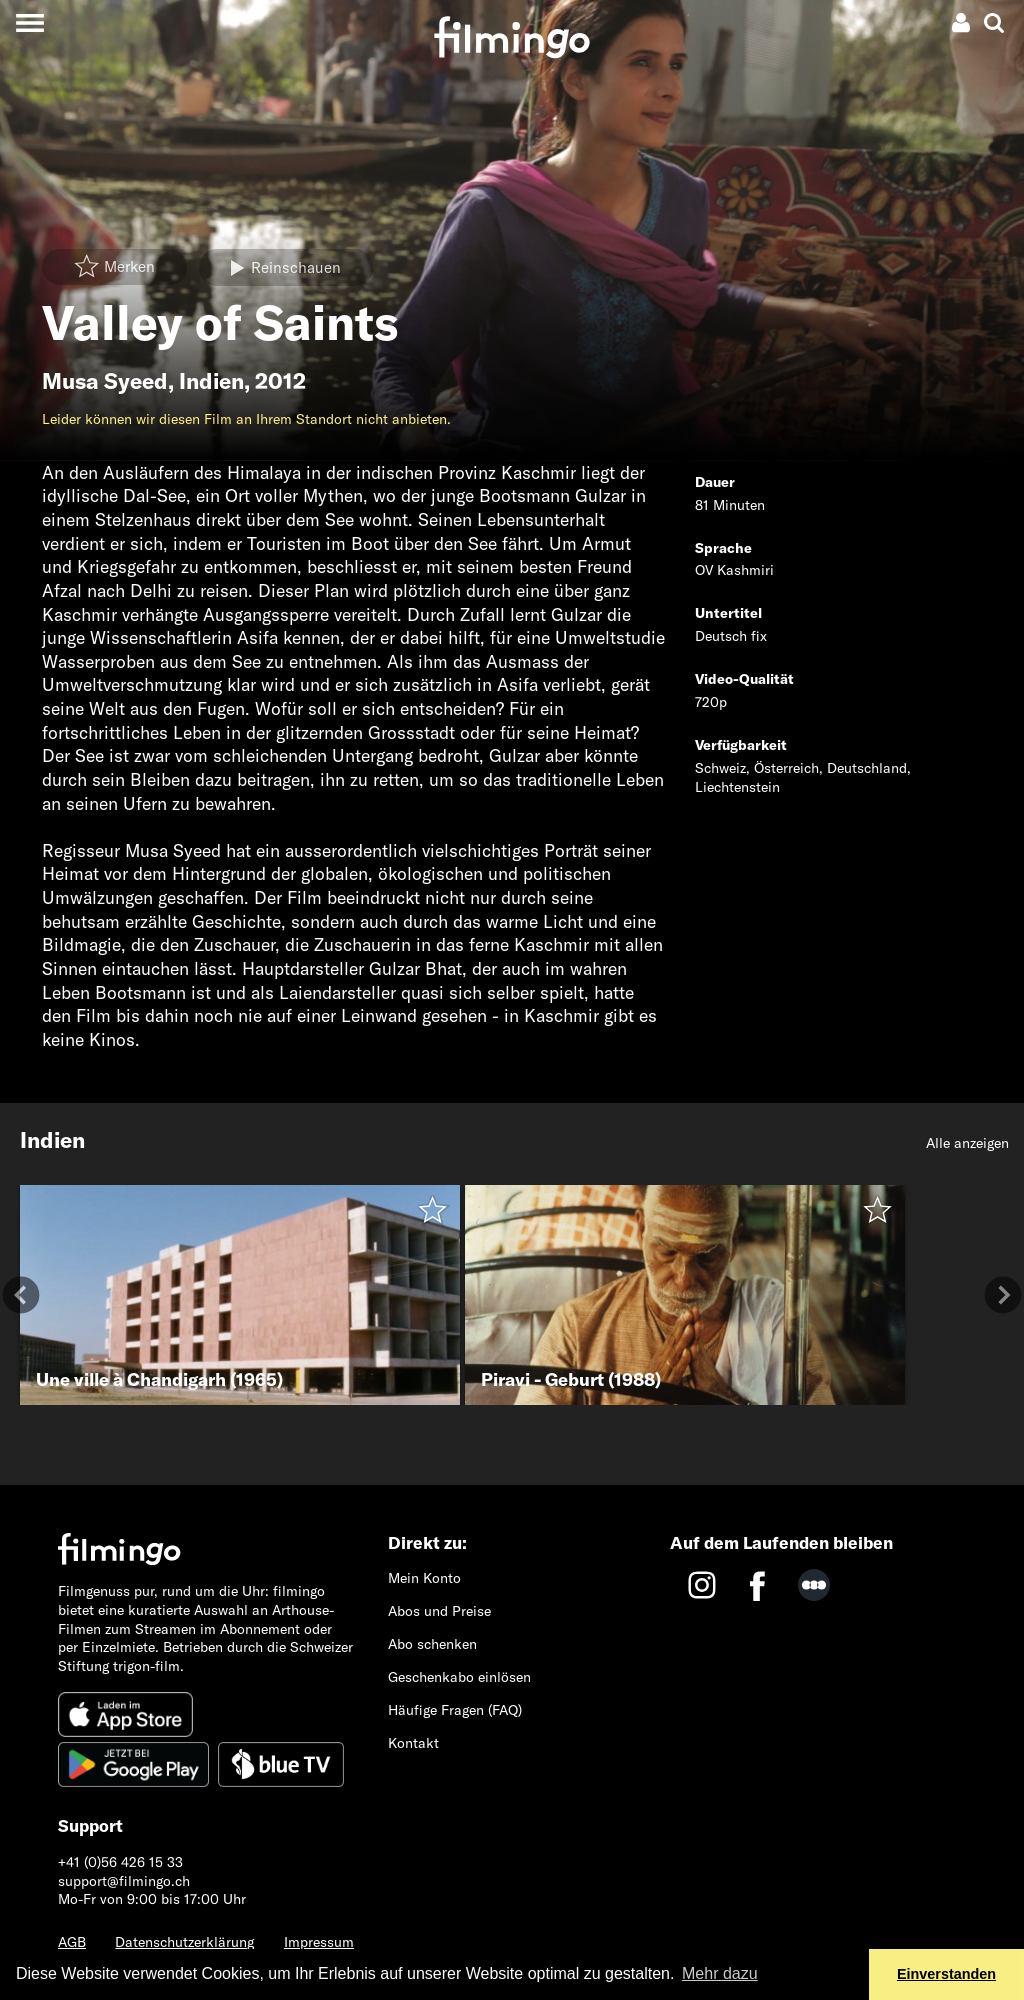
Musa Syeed (105, 381)
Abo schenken (432, 1644)
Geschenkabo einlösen (459, 1677)
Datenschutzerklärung (184, 1942)
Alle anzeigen (967, 1143)
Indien (211, 381)
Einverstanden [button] (946, 1974)
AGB (72, 1942)
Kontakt (413, 1743)
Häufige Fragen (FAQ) (455, 1710)
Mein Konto (424, 1578)
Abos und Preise (439, 1611)
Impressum (319, 1942)
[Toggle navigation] (29, 22)
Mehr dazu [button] (720, 1973)
